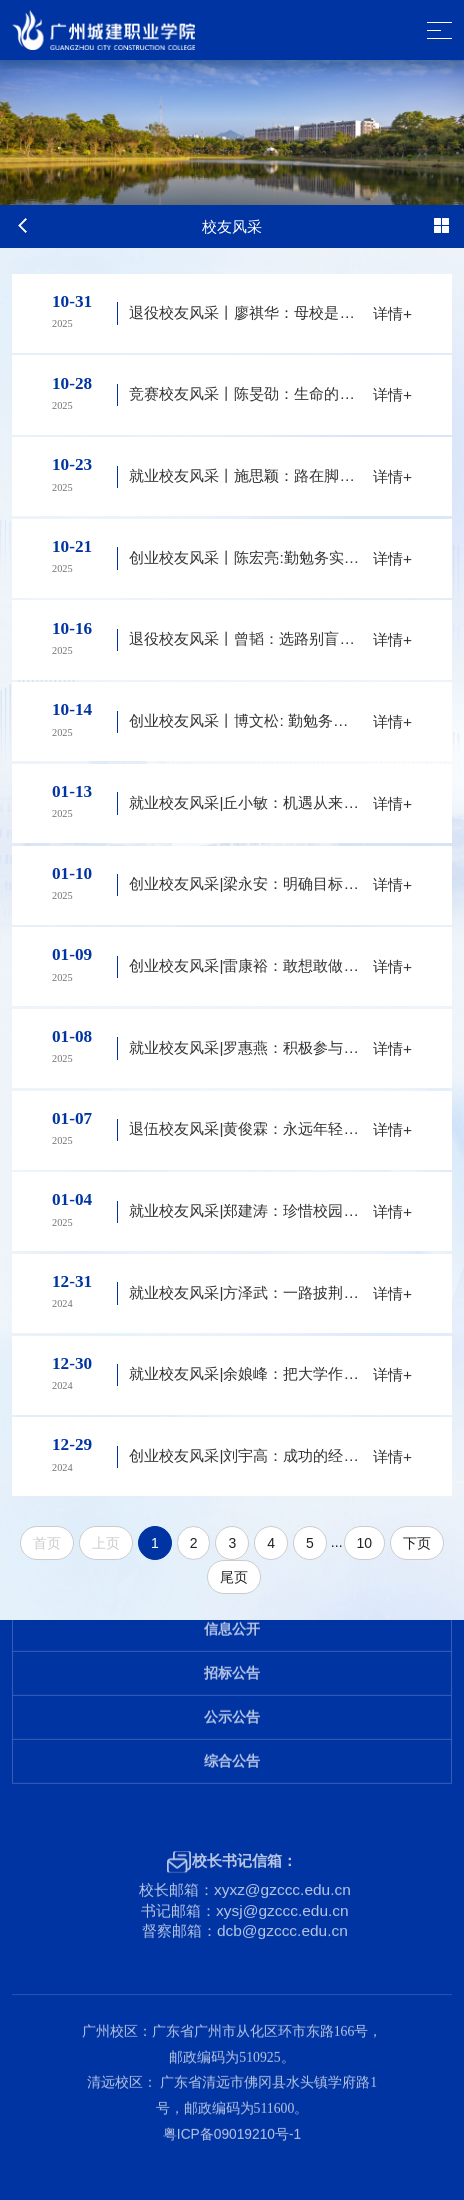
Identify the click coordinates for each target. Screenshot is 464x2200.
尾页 (234, 1577)
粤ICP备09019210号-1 (232, 2102)
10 (365, 1543)
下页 (417, 1543)
